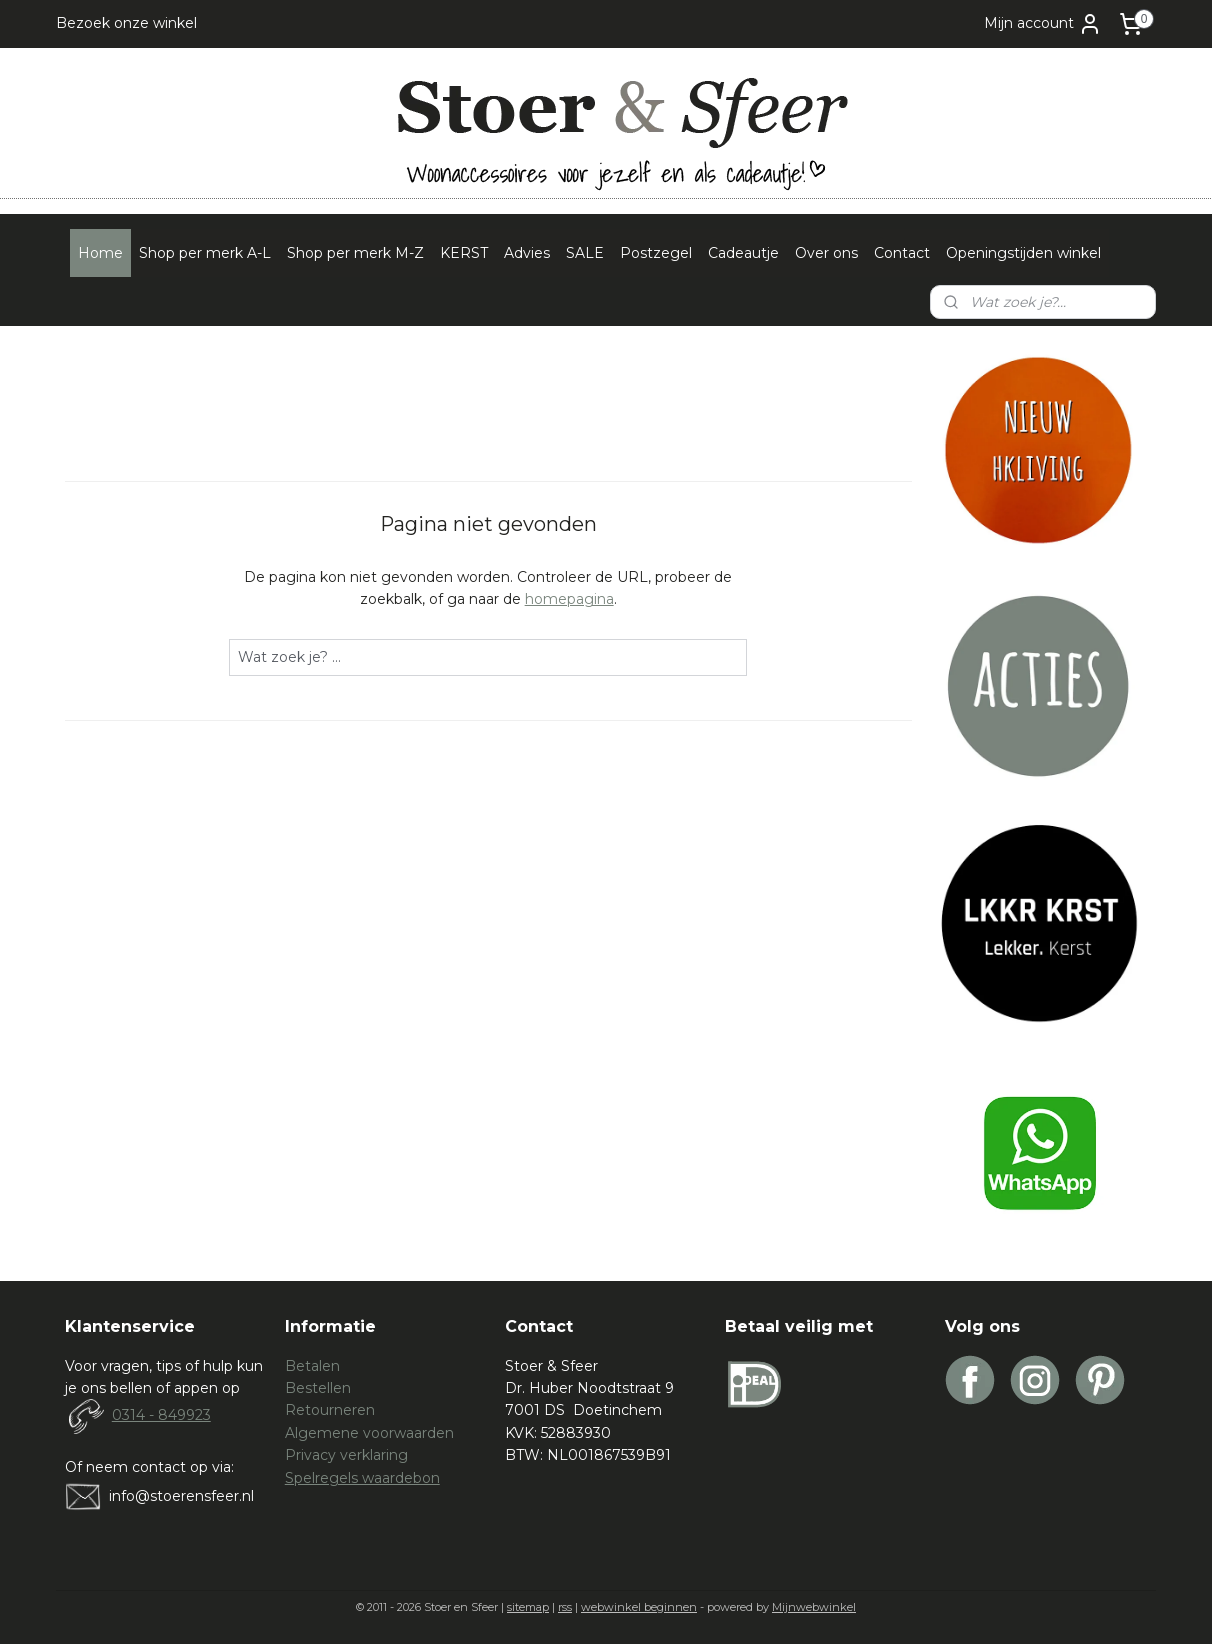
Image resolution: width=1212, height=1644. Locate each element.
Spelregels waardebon (362, 1478)
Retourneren (330, 1410)
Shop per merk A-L (205, 253)
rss (565, 1607)
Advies (527, 253)
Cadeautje (743, 253)
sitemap (528, 1607)
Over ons (826, 253)
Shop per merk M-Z (355, 253)
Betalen (312, 1366)
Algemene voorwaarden (369, 1433)
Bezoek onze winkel (126, 23)
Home (100, 253)
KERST (464, 253)
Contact (902, 253)
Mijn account (1043, 24)
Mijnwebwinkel (814, 1607)
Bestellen (318, 1388)
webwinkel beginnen (639, 1607)
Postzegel (656, 253)
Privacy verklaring (346, 1455)
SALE (585, 253)
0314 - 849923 (161, 1415)
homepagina (569, 599)
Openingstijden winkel (1023, 253)
